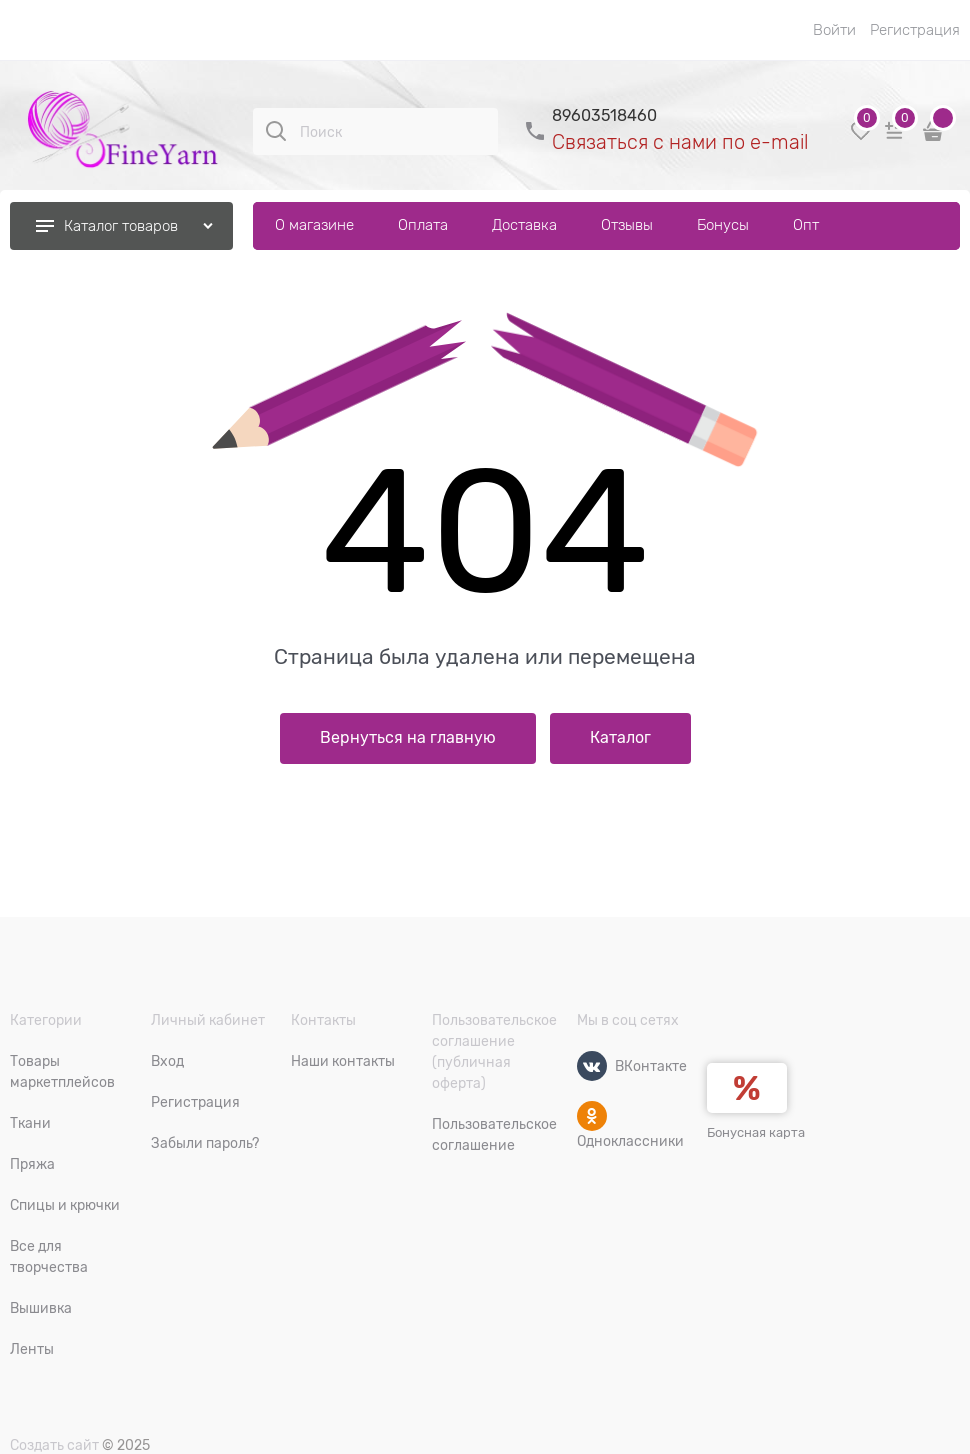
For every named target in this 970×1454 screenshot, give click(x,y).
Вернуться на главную (408, 738)
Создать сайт (54, 1445)
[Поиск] (276, 131)
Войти (834, 30)
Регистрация (915, 30)
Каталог (620, 738)
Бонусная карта (756, 1132)
